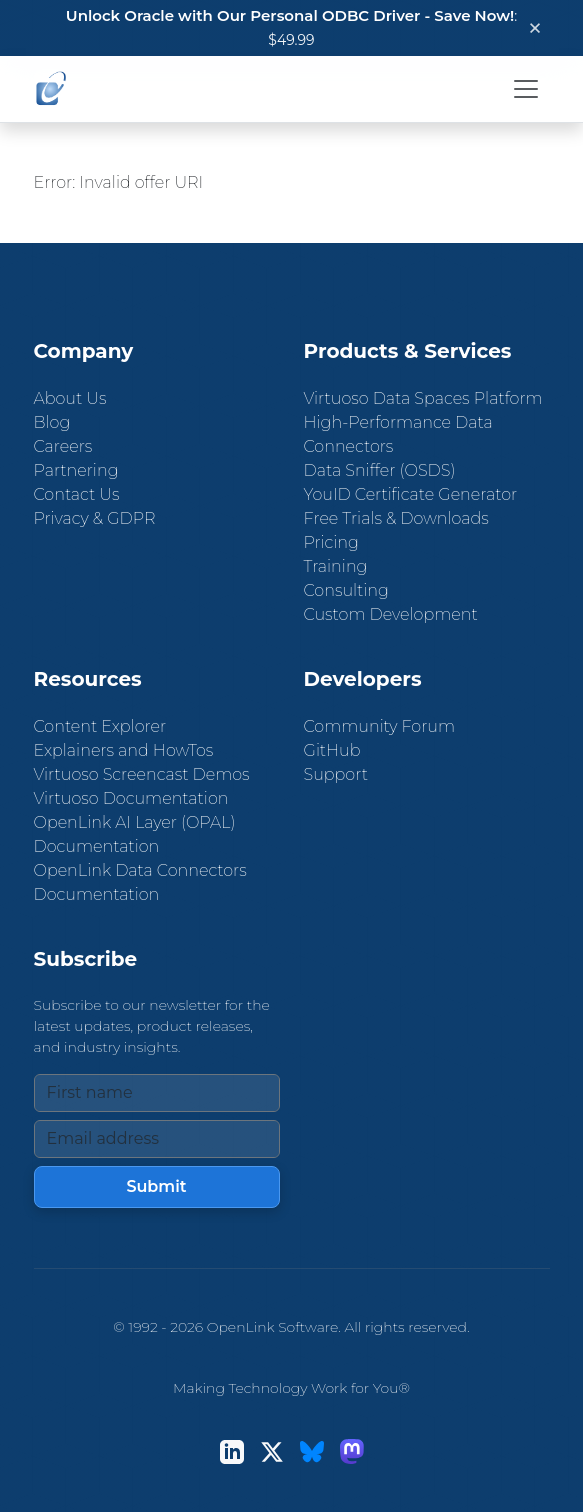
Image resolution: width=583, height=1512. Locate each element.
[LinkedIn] (232, 1451)
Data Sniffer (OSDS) (380, 470)
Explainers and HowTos (124, 750)
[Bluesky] (312, 1451)
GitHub (332, 750)
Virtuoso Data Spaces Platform (423, 398)
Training (336, 566)
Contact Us (77, 494)
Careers (63, 446)
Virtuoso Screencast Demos (142, 774)
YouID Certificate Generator (411, 494)
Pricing (331, 542)
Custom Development (391, 614)
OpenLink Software (273, 1327)
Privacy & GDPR (95, 518)
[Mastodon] (352, 1451)
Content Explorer (100, 726)
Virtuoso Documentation (131, 798)
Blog (52, 422)
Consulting (346, 590)
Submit (156, 1186)
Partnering (76, 470)
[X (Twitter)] (272, 1451)
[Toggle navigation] (526, 89)
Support (336, 774)
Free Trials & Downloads (396, 518)
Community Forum (380, 726)
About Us (70, 398)
